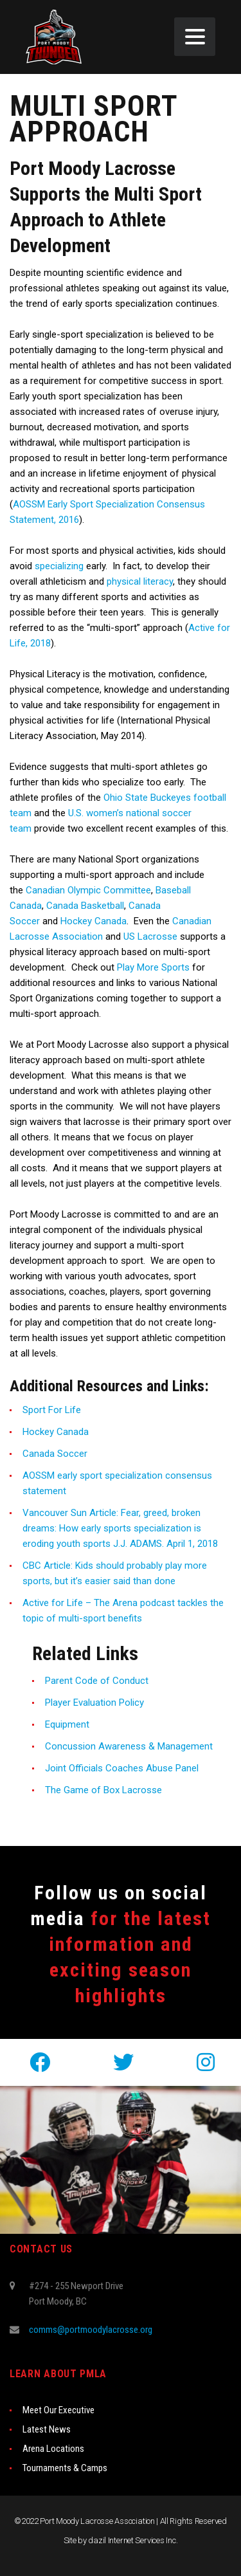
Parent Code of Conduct (96, 1680)
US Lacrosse (150, 936)
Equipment (67, 1724)
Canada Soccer (54, 1453)
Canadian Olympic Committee (88, 890)
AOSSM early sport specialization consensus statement (117, 1483)
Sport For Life (51, 1410)
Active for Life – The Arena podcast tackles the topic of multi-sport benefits (123, 1610)
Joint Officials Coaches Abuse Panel (122, 1768)
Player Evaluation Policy (94, 1702)
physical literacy (140, 581)
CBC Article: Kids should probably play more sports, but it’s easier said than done (114, 1573)
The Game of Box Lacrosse (103, 1790)
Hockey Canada (93, 921)
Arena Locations (53, 2448)
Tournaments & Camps (64, 2468)
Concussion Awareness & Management (129, 1746)
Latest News (46, 2429)
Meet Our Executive (58, 2410)
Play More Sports (153, 967)
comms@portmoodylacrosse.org (90, 2329)
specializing (59, 566)
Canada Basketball (85, 905)
